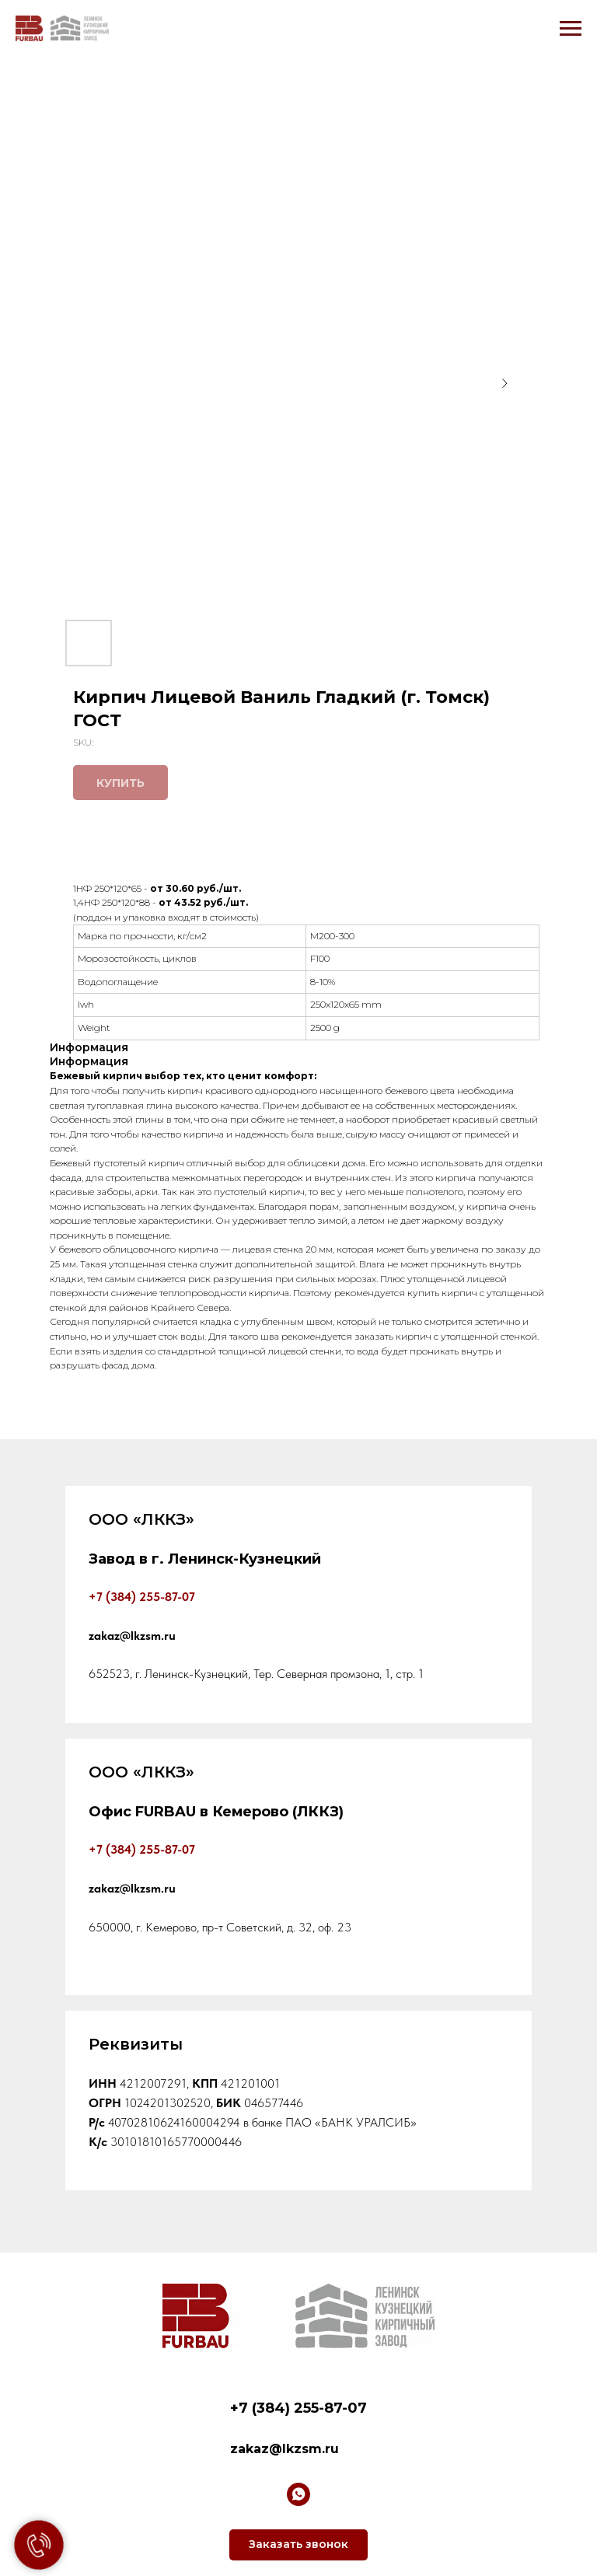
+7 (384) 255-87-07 (142, 1849)
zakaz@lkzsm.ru (284, 2448)
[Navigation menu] (570, 29)
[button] (298, 2544)
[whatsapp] (298, 2494)
